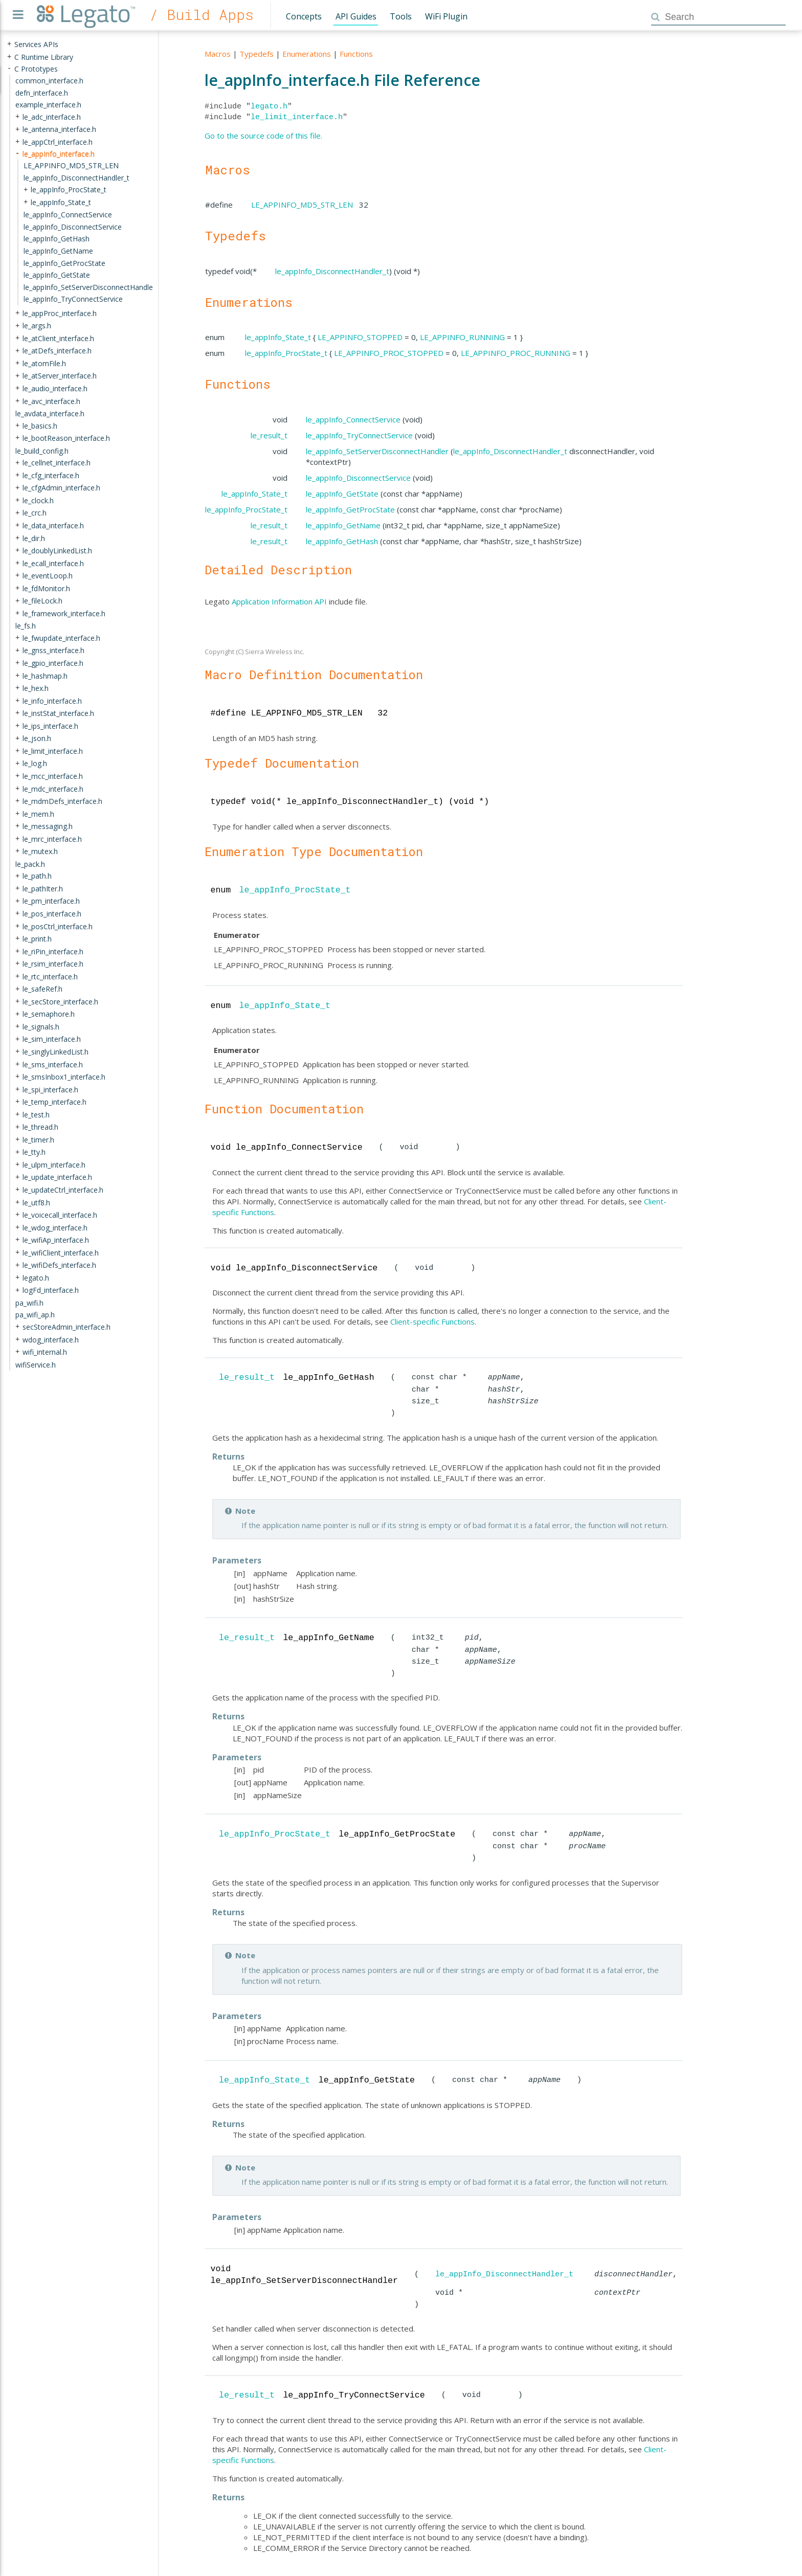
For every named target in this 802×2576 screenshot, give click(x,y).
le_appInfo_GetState (342, 493)
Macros (218, 54)
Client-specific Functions (432, 1321)
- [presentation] (9, 68)
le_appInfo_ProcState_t (286, 353)
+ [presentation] (9, 44)
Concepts (304, 16)
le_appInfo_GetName (343, 525)
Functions (356, 54)
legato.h (269, 106)
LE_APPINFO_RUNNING (462, 337)
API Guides (356, 16)
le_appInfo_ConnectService (353, 419)
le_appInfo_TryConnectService (359, 435)
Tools (401, 16)
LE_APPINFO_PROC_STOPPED (388, 353)
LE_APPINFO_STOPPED (360, 337)
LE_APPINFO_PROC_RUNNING (515, 353)
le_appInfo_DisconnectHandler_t (332, 271)
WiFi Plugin (446, 16)
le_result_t (269, 435)
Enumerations (306, 54)
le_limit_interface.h (297, 117)
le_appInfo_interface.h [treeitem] (59, 153)
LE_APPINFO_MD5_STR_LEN (302, 204)
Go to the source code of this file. (263, 135)
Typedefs (256, 54)
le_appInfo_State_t (278, 337)
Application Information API (279, 601)
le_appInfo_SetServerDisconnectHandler (377, 451)
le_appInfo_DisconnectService (358, 478)
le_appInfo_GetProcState (350, 509)
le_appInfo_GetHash (342, 541)
